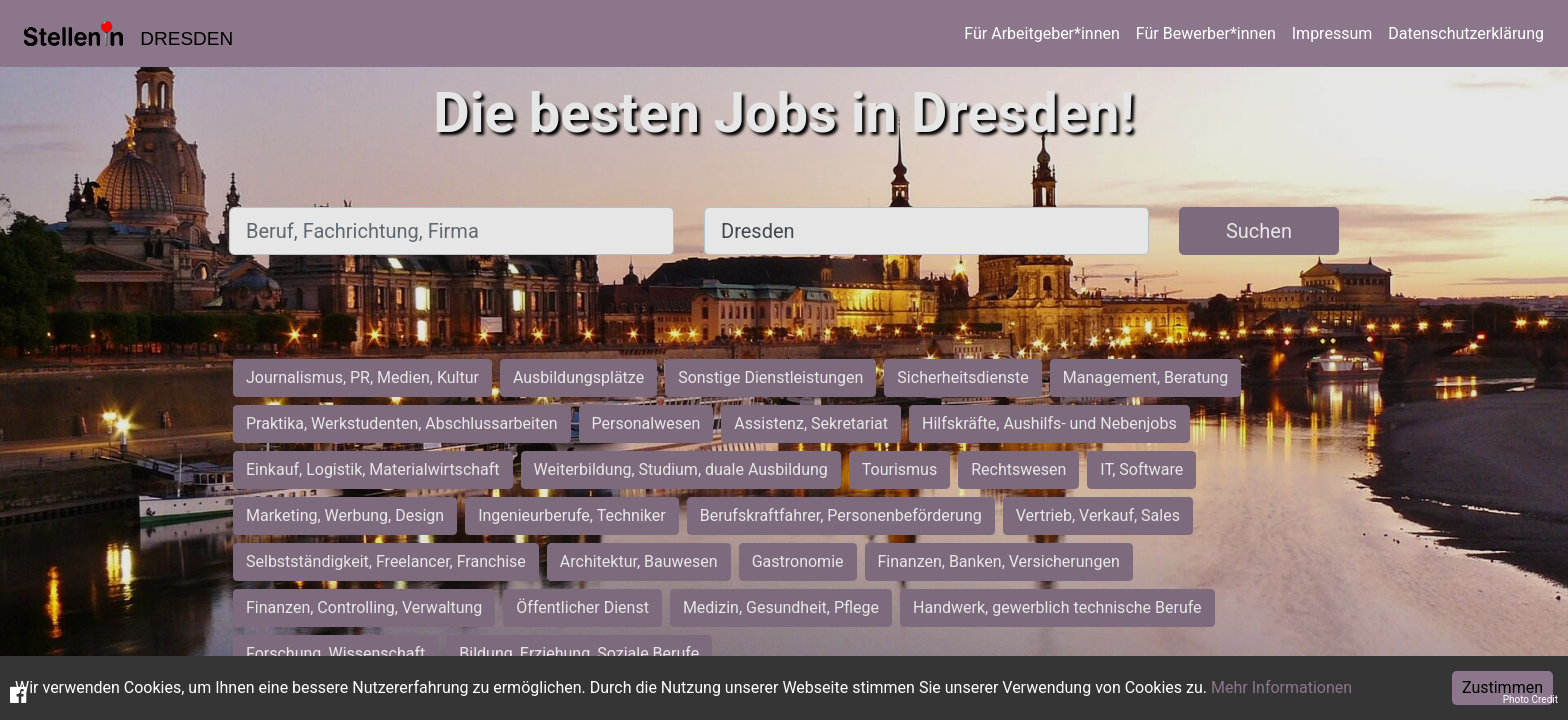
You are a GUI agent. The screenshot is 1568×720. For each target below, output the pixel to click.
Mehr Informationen (1281, 687)
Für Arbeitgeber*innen (1041, 33)
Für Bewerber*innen (1206, 33)
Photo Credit (1530, 699)
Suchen (1259, 231)
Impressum (1332, 33)
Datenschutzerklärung (1466, 33)
